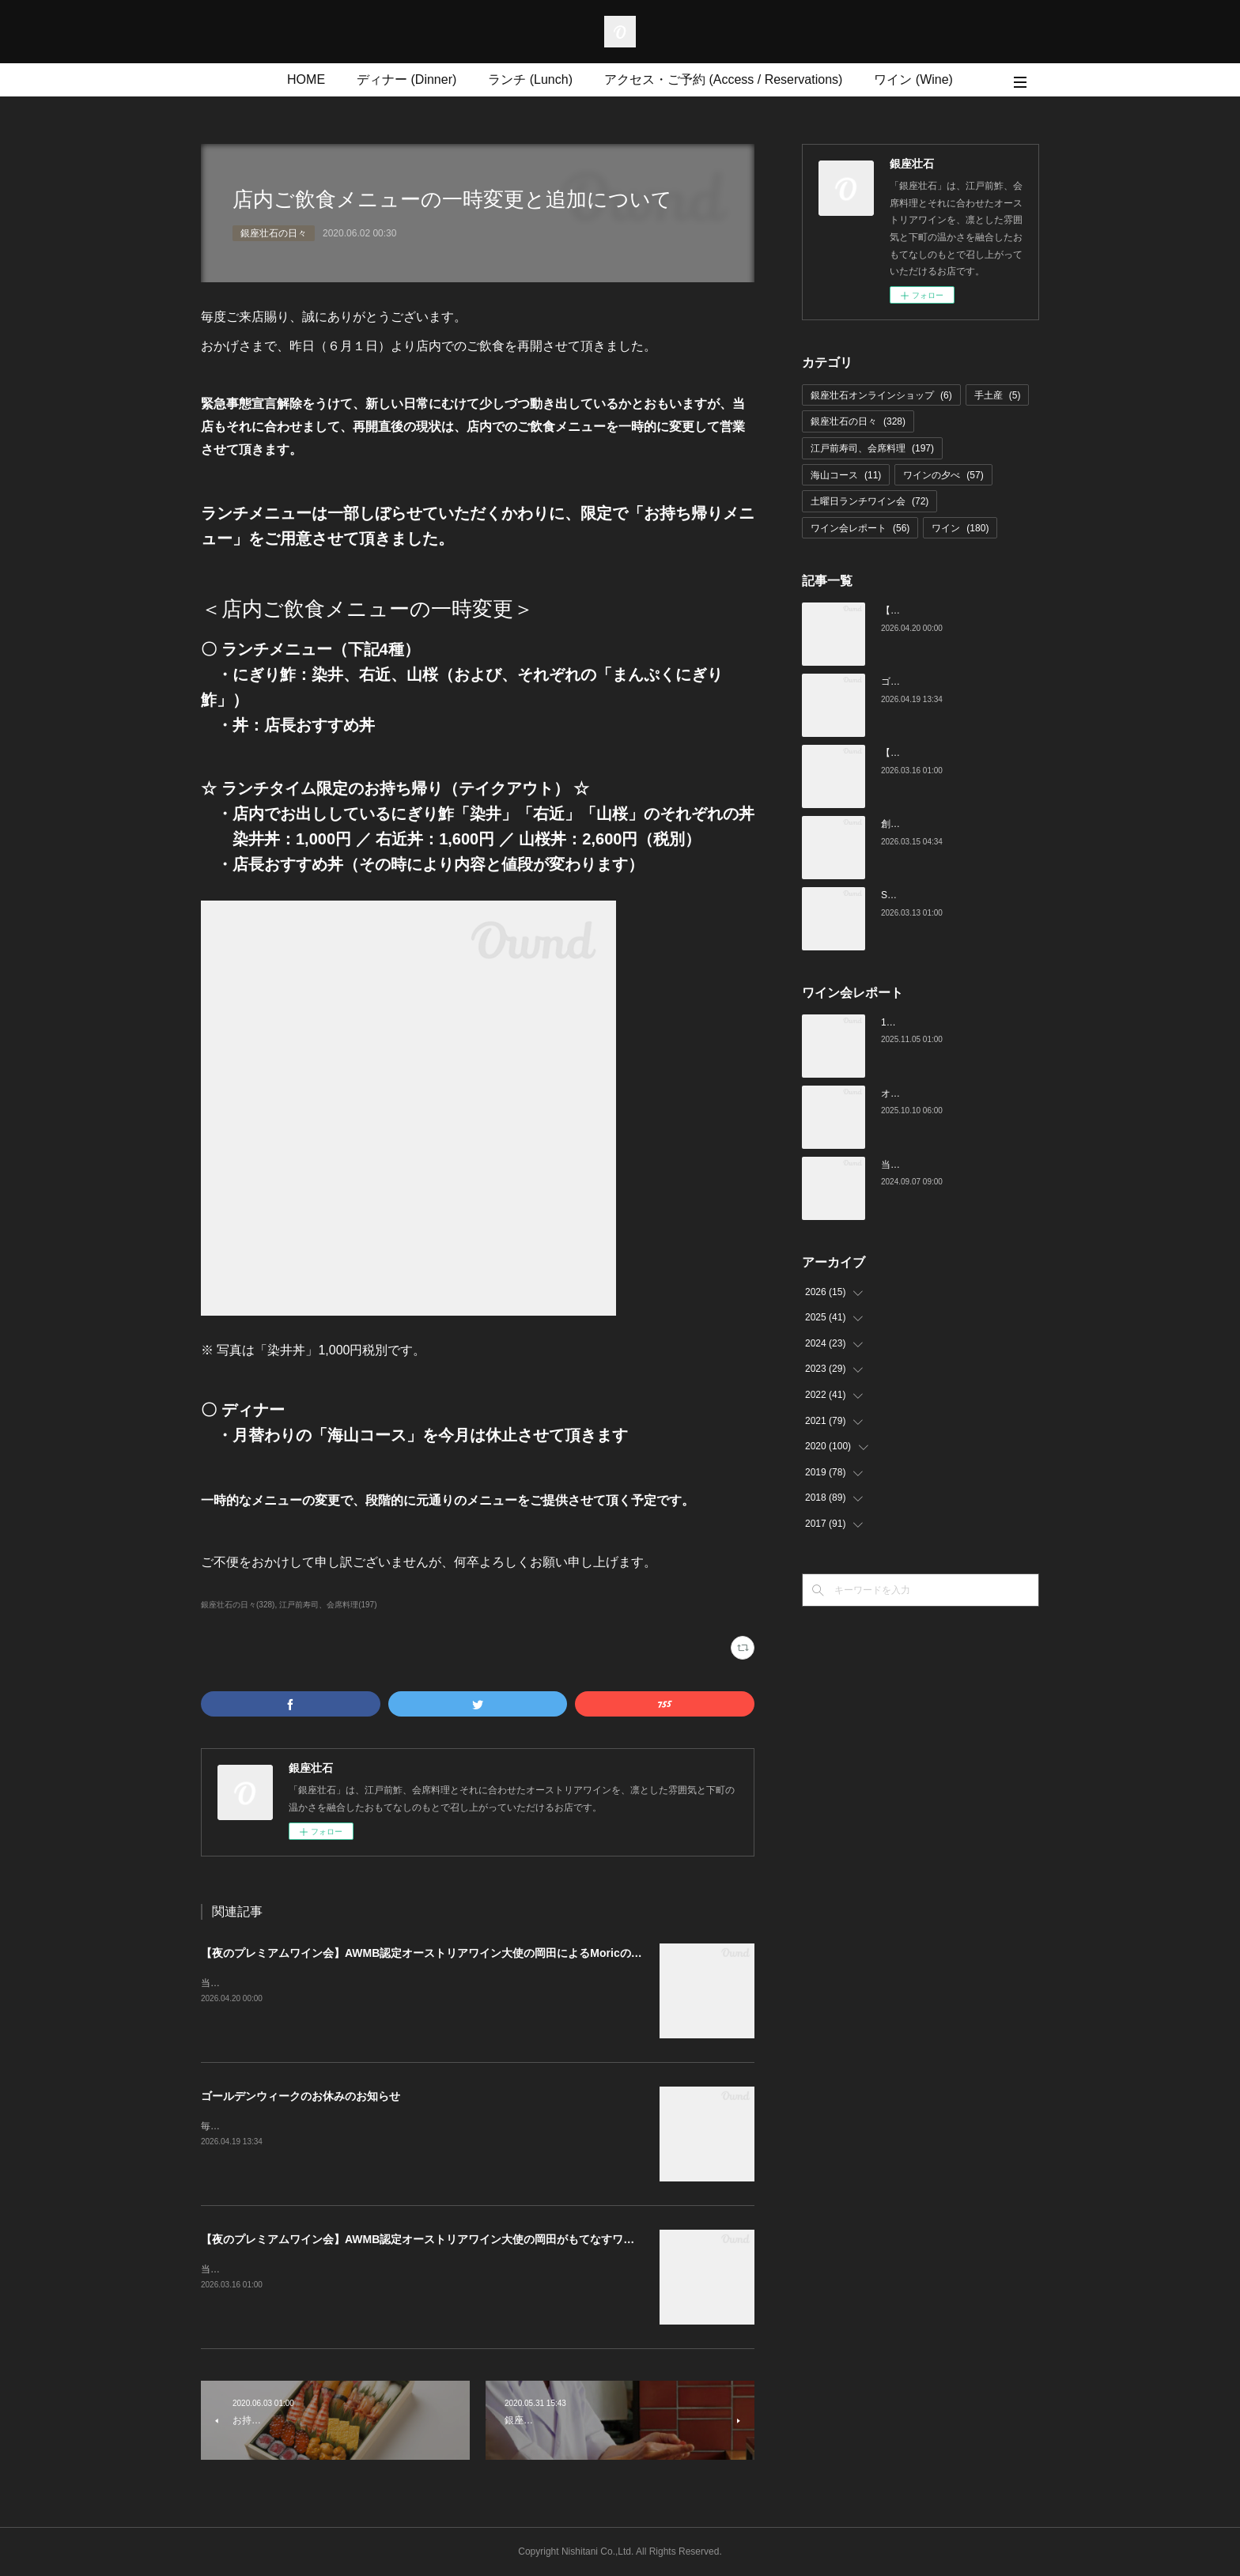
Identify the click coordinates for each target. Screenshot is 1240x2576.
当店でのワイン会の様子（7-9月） (954, 1164)
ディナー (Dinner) (406, 79)
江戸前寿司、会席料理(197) (327, 1604)
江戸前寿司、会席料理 (872, 448)
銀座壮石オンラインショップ (881, 395)
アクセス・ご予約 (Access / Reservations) (723, 79)
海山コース (846, 475)
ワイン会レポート (860, 528)
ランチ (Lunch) (530, 79)
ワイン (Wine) (913, 79)
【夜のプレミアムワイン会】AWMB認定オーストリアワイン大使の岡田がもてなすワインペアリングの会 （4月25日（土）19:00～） (535, 2239)
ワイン (960, 528)
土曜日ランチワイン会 (869, 501)
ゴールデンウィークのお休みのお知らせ (300, 2096)
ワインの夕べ (943, 475)
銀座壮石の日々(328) (237, 1604)
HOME (306, 79)
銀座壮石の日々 (273, 233)
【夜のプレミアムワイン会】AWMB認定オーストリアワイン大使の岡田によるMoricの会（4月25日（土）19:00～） (489, 1953)
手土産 (997, 395)
